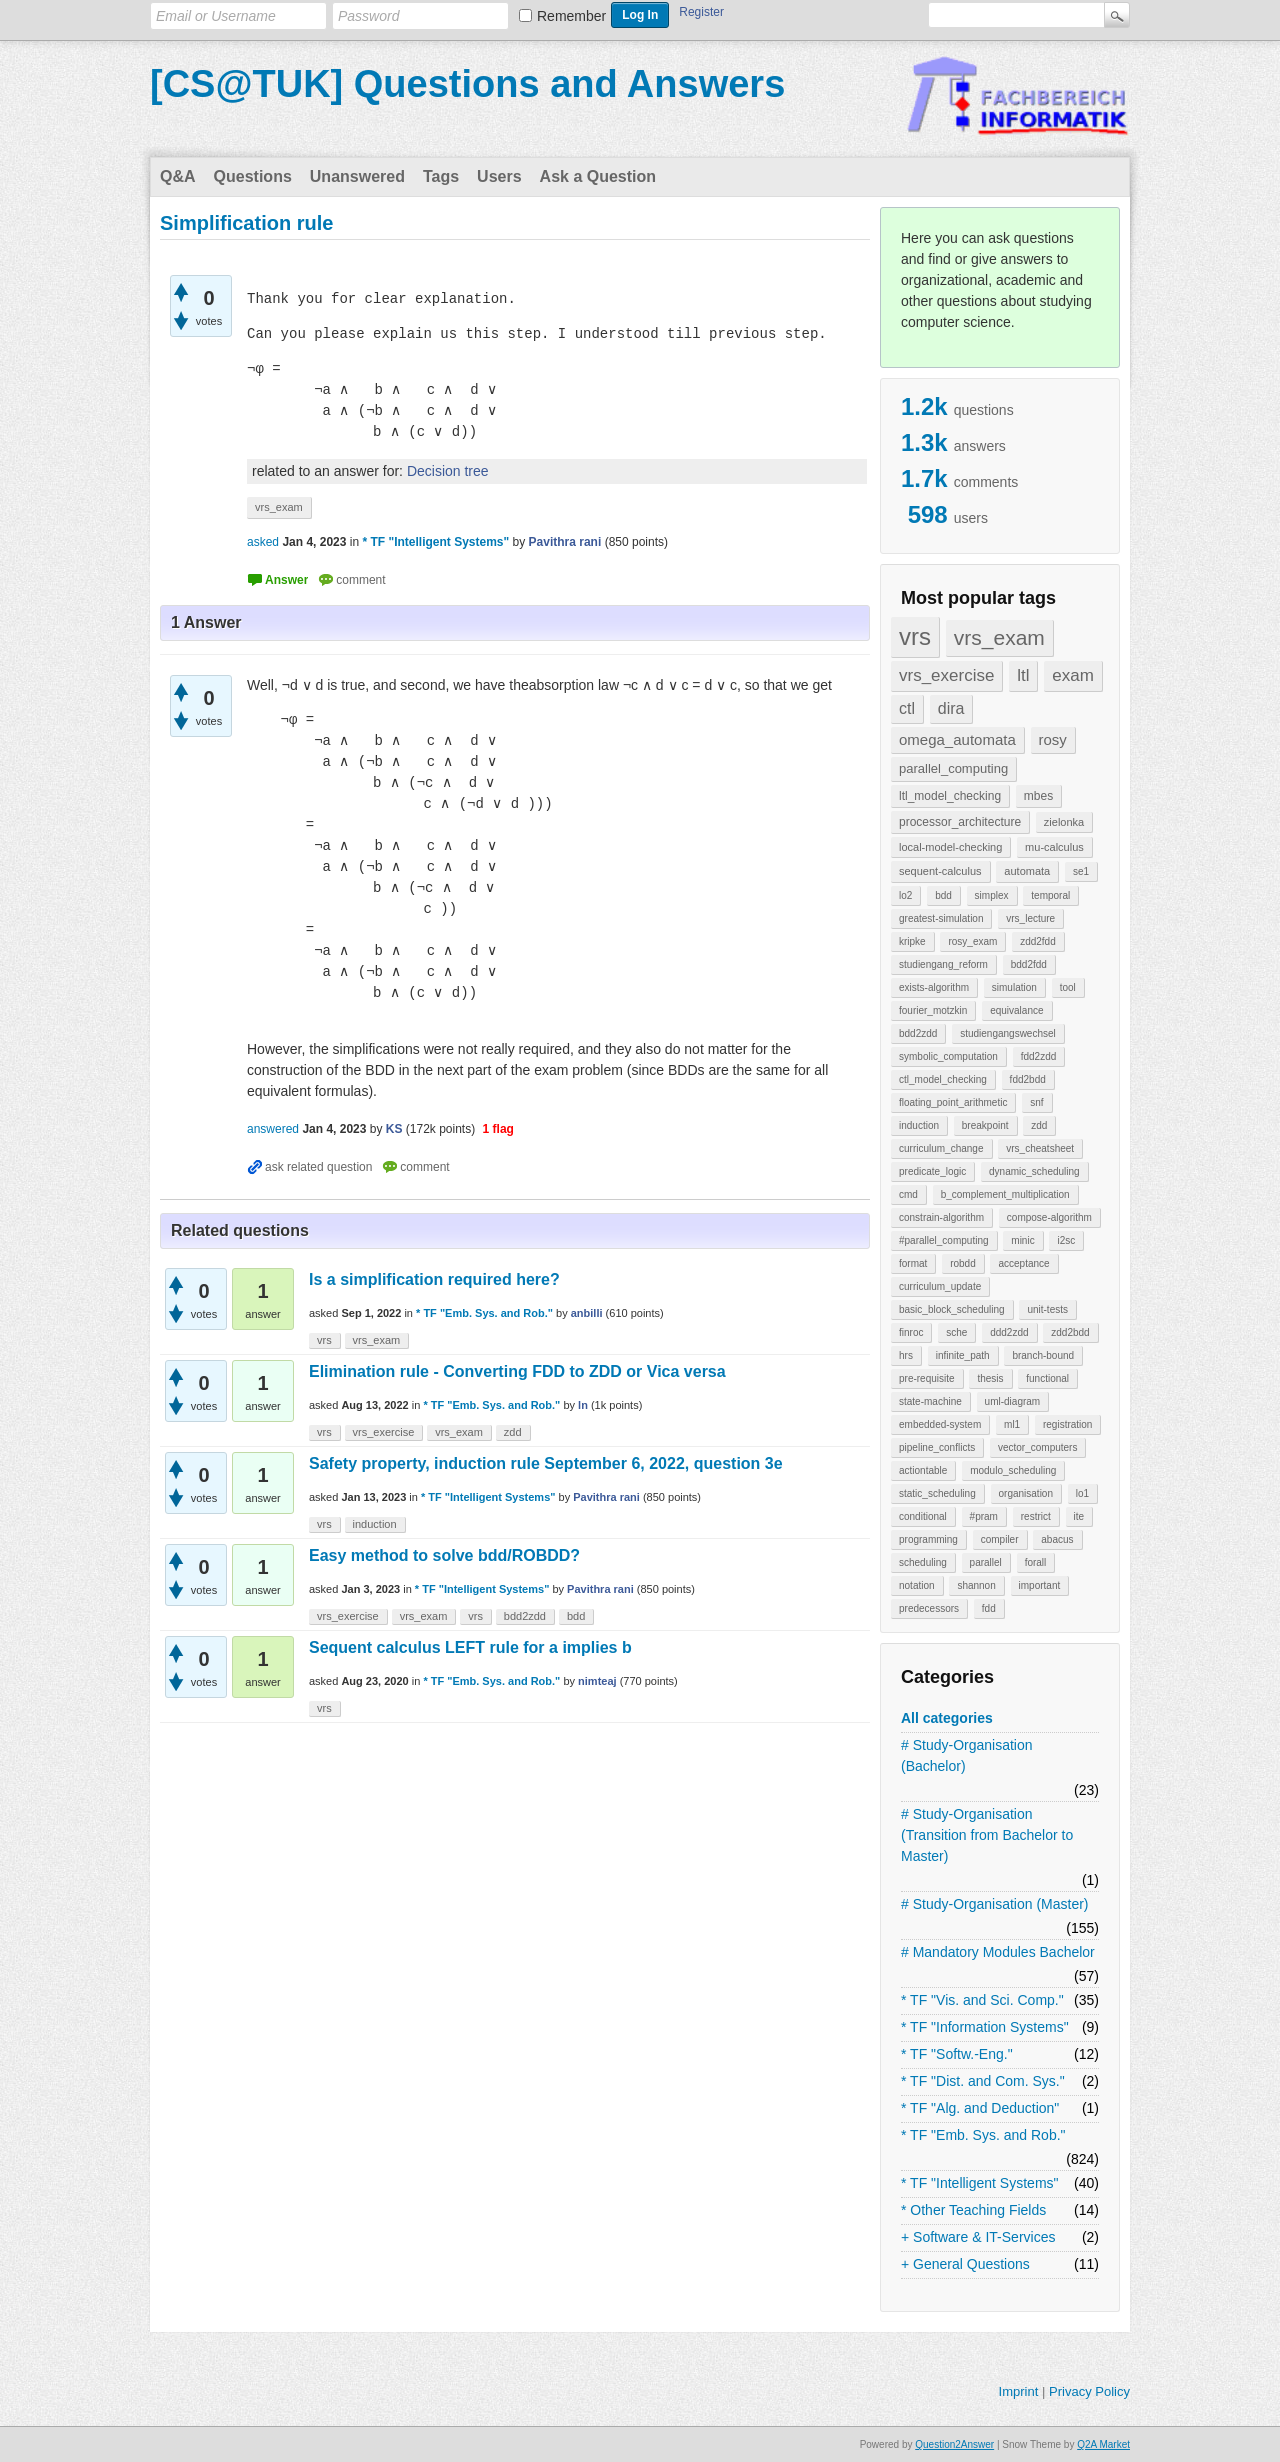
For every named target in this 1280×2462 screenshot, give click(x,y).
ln (583, 1405)
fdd (989, 1608)
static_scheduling (937, 1493)
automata (1027, 871)
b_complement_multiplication (1005, 1194)
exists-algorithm (934, 987)
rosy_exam (972, 941)
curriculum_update (940, 1286)
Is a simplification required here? (434, 1279)
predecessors (929, 1608)
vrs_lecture (1030, 918)
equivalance (1016, 1010)
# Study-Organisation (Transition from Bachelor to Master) (987, 1835)
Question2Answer (954, 2444)
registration (1067, 1424)
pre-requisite (927, 1378)
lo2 (905, 895)
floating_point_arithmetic (953, 1102)
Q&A (178, 176)
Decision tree (448, 471)
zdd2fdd (1038, 941)
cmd (908, 1194)
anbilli (587, 1313)
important (1040, 1585)
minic (1022, 1240)
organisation (1026, 1493)
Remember (571, 16)
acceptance (1023, 1263)
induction (919, 1125)
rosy (1053, 739)
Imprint (1019, 2391)
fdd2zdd (1039, 1056)
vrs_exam (999, 637)
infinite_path (963, 1355)
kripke (912, 941)
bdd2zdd (918, 1033)
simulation (1014, 987)
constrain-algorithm (941, 1217)
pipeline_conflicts (937, 1447)
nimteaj (597, 1681)
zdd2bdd (1070, 1332)
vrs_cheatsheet (1040, 1148)
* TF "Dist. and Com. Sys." (983, 2081)
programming (928, 1539)
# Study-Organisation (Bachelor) (967, 1755)
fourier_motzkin (933, 1010)
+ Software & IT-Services (978, 2237)
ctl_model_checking (943, 1079)
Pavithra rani (606, 1497)
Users (499, 176)
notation (917, 1585)
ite (1079, 1516)
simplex (992, 895)
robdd (963, 1263)
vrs (915, 636)
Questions (253, 176)
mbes (1038, 796)
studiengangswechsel (1008, 1033)
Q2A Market (1103, 2444)
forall (1036, 1562)
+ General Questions (965, 2264)
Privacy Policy (1089, 2391)
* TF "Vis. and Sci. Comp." (982, 2000)
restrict (1036, 1516)
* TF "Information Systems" (985, 2027)
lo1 (1082, 1493)
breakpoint (985, 1125)
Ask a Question (598, 176)
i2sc (1066, 1240)
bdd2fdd (1029, 964)
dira (951, 708)
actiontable (923, 1470)
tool (1068, 987)
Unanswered (357, 176)
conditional (923, 1516)
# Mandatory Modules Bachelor (998, 1952)
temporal (1050, 895)
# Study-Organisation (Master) (995, 1904)
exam (1073, 675)
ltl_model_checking (950, 796)
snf (1036, 1102)
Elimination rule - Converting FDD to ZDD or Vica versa (517, 1371)
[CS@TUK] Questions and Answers (467, 84)
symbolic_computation (948, 1056)
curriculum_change (941, 1148)
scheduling (923, 1562)
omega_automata (957, 739)
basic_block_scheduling (952, 1309)
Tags (441, 176)
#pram (984, 1516)
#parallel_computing (944, 1240)
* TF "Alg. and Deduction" (980, 2108)
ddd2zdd (1009, 1332)
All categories (947, 1718)
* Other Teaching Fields (973, 2210)
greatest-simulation (941, 918)
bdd (943, 895)
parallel (986, 1562)
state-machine (930, 1401)
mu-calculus (1054, 847)
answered (273, 1129)
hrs (906, 1355)
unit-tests (1047, 1309)
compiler (1000, 1539)
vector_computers (1037, 1447)
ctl (907, 708)
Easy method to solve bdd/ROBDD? (444, 1555)
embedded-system (940, 1424)
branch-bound (1043, 1355)
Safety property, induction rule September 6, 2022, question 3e (546, 1463)
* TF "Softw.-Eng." (957, 2054)
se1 (1081, 871)
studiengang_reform (943, 964)
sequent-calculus (940, 871)
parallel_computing (953, 768)
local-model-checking (950, 847)
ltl (1023, 675)
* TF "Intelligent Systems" (980, 2183)
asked (263, 542)
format (913, 1263)
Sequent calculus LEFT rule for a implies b (470, 1647)
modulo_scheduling (1013, 1470)
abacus (1057, 1539)
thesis (990, 1378)
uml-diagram (1013, 1401)
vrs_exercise (946, 675)
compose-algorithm (1049, 1217)
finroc (911, 1332)
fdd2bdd (1028, 1079)
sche (956, 1332)
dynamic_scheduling (1034, 1171)
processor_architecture (960, 822)
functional (1047, 1378)
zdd (1039, 1125)
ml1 (1012, 1424)
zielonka (1064, 822)
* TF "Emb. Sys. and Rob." (983, 2135)
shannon (976, 1585)
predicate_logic (932, 1171)
